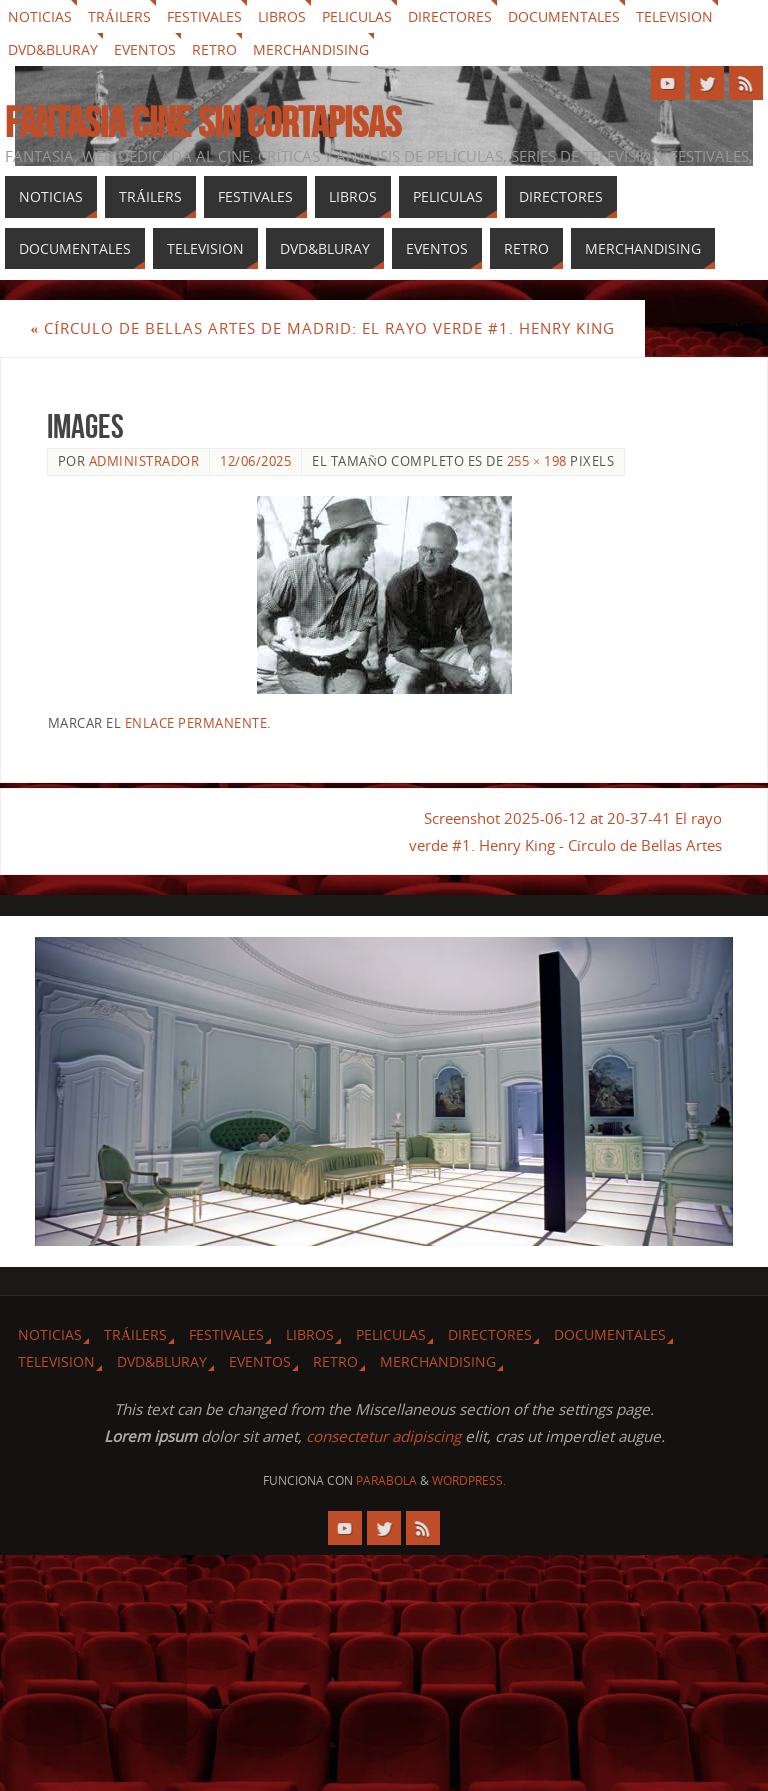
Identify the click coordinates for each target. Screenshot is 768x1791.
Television (674, 16)
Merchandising (311, 49)
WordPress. (469, 1480)
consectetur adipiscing (383, 1436)
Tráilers (119, 16)
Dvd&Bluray (53, 49)
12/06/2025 (255, 461)
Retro (214, 49)
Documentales (564, 16)
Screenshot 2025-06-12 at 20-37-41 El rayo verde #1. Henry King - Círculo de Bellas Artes (564, 831)
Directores (450, 16)
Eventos (145, 49)
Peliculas (357, 16)
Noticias (40, 16)
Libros (282, 16)
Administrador (144, 461)
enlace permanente (196, 723)
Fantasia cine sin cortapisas (203, 122)
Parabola (386, 1480)
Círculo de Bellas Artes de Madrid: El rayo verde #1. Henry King (322, 328)
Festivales (204, 16)
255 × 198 (537, 461)
